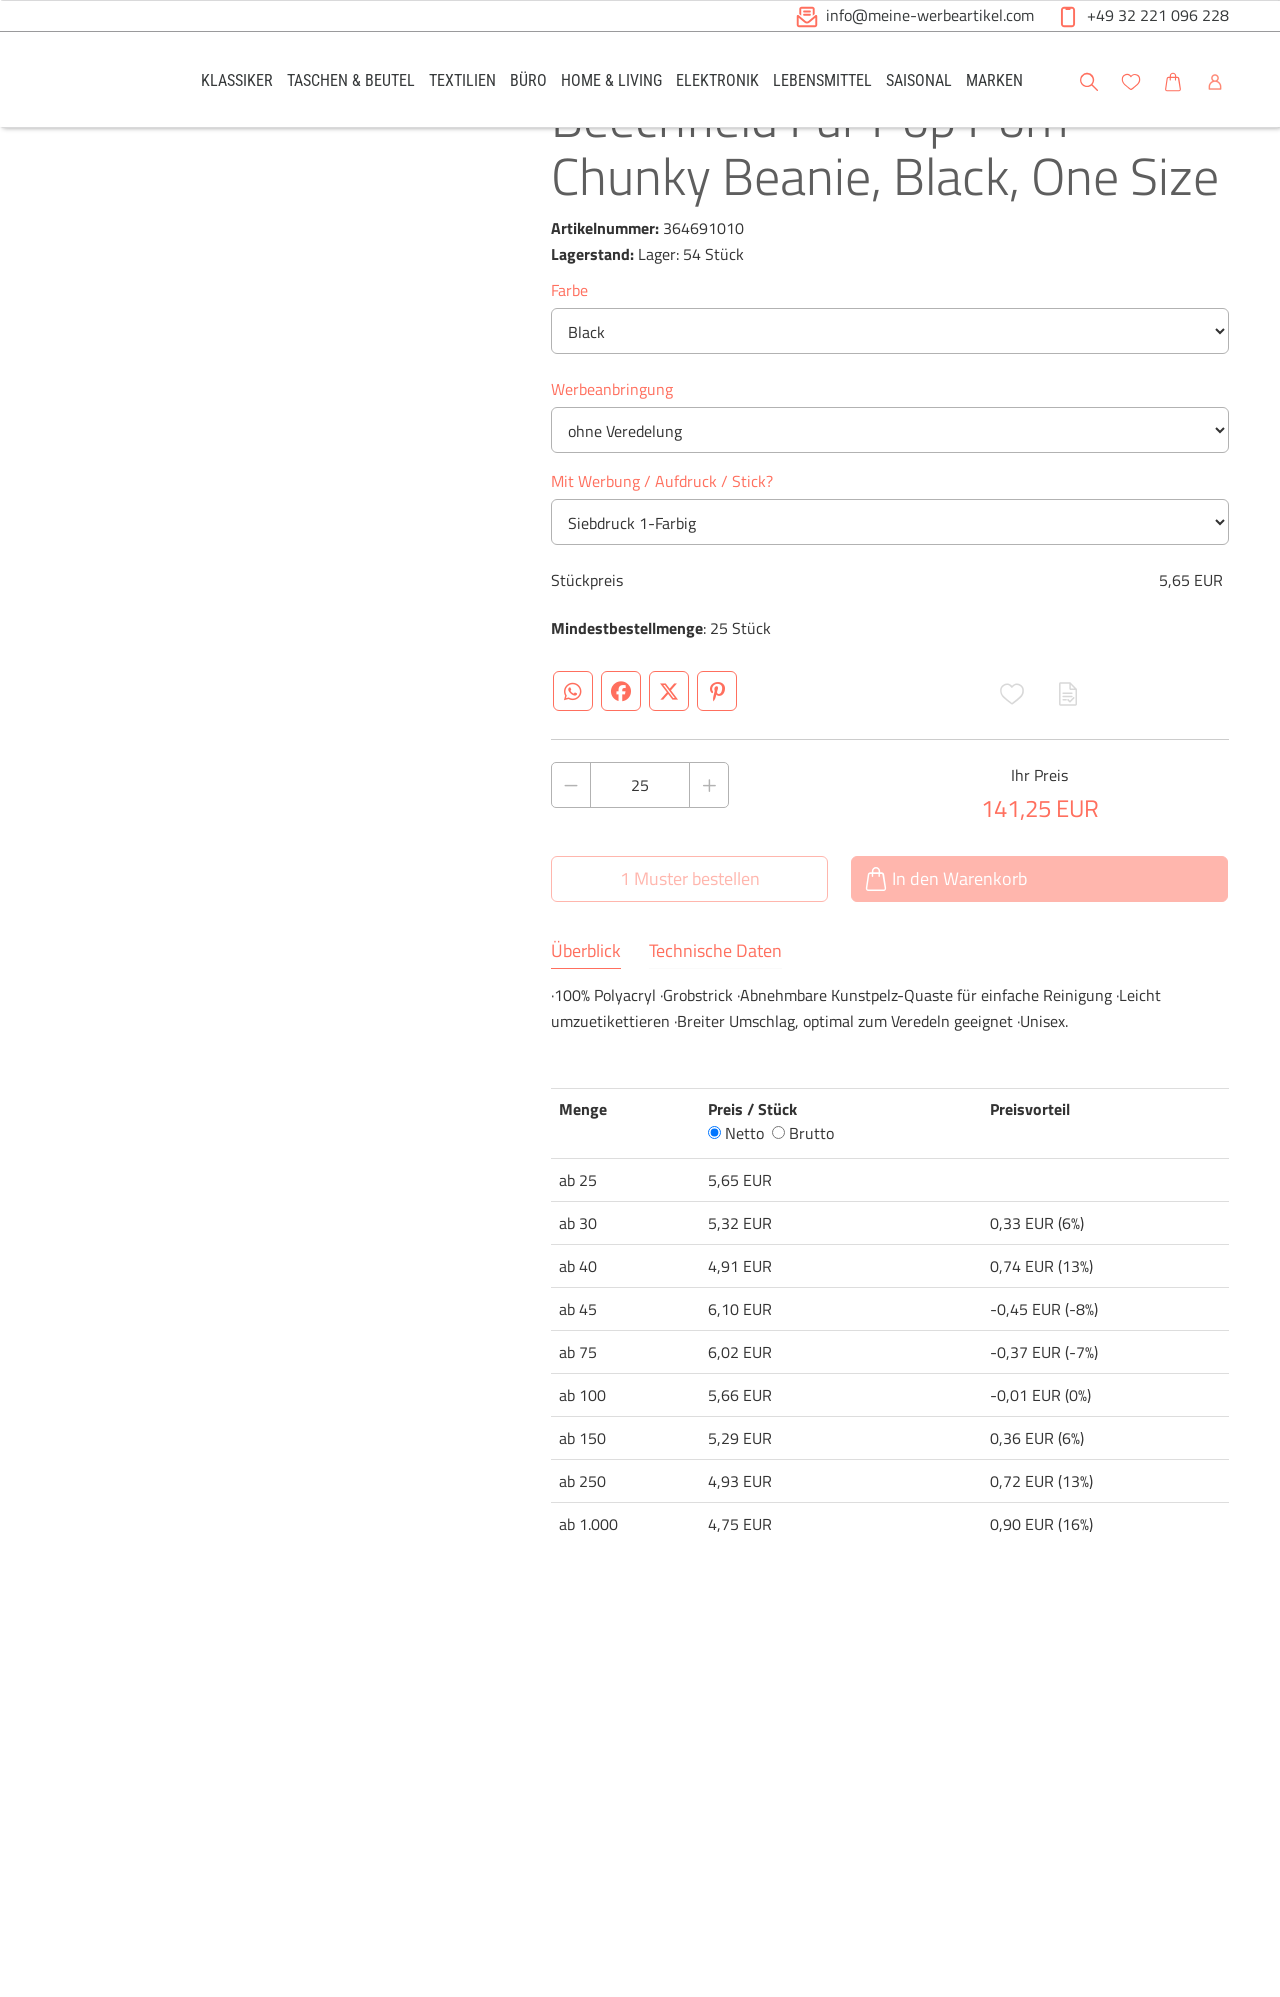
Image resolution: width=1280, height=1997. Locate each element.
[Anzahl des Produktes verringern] (571, 856)
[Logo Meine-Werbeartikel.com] (101, 82)
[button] (1246, 79)
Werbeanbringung (612, 460)
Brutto (803, 1204)
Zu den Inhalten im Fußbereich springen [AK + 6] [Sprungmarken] (0, 0)
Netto (736, 1204)
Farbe (569, 361)
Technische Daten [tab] (715, 1022)
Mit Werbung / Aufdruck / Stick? (662, 552)
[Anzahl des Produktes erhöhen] (709, 856)
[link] (237, 79)
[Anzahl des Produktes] (640, 856)
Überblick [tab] (586, 1022)
